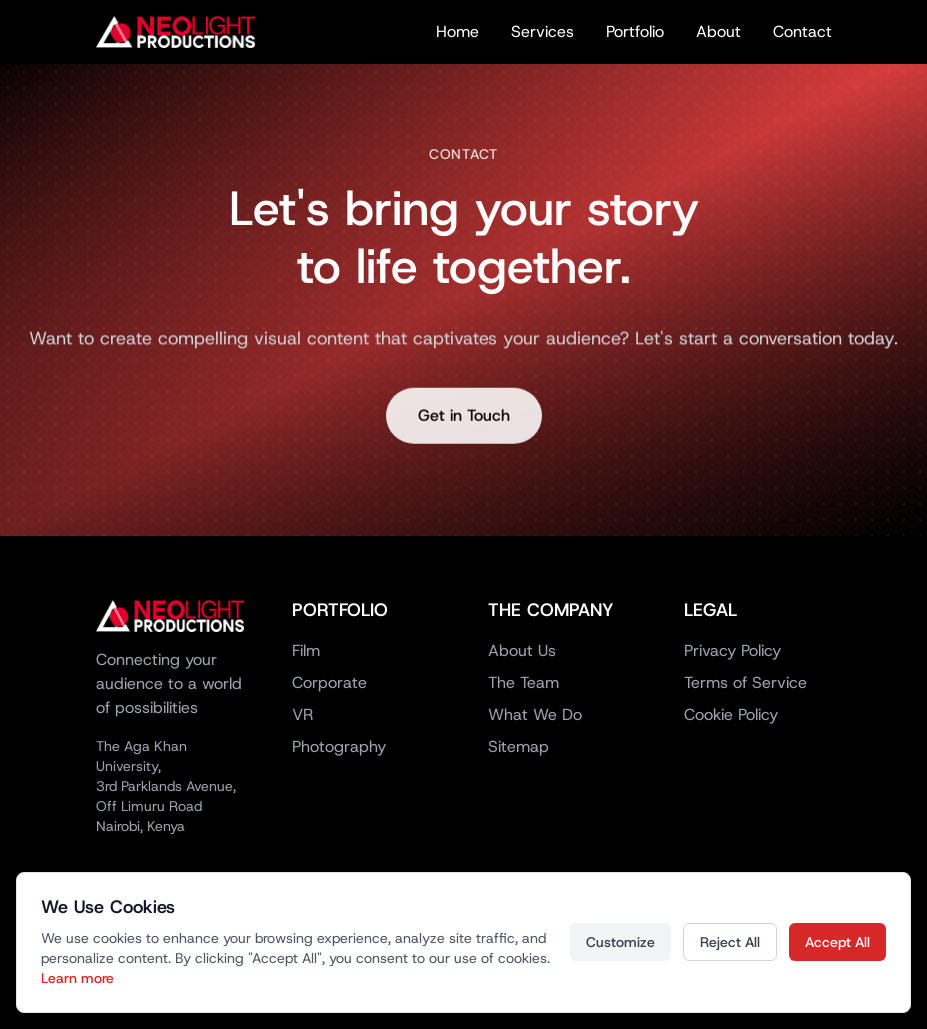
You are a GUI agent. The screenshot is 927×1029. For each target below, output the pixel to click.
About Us (522, 650)
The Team (523, 682)
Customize (620, 942)
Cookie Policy (731, 714)
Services (542, 31)
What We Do (535, 714)
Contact (802, 31)
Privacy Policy (732, 650)
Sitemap (518, 746)
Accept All (837, 942)
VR (302, 714)
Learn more (77, 978)
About (718, 31)
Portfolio (635, 31)
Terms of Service (745, 682)
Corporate (329, 682)
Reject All (730, 942)
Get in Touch (464, 419)
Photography (339, 746)
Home (457, 31)
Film (306, 650)
